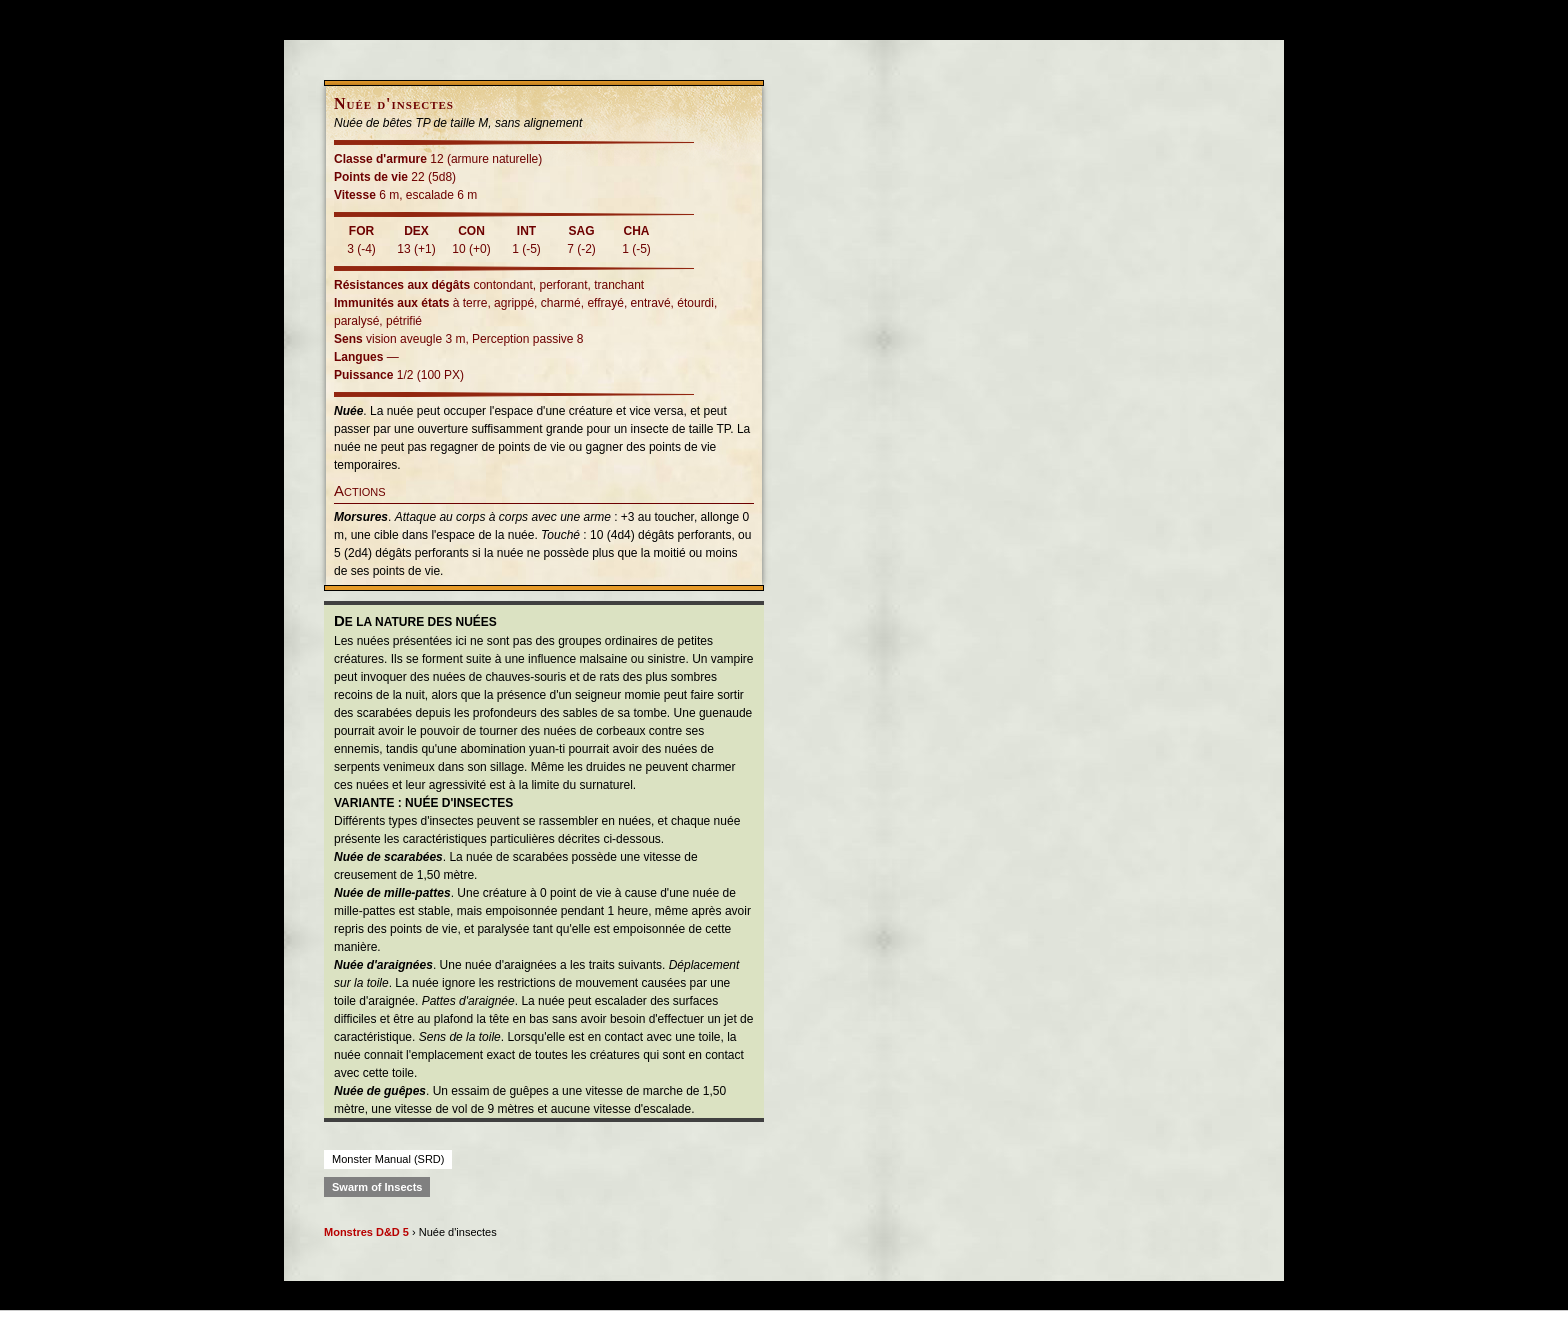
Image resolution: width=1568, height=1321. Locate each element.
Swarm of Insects (377, 1187)
